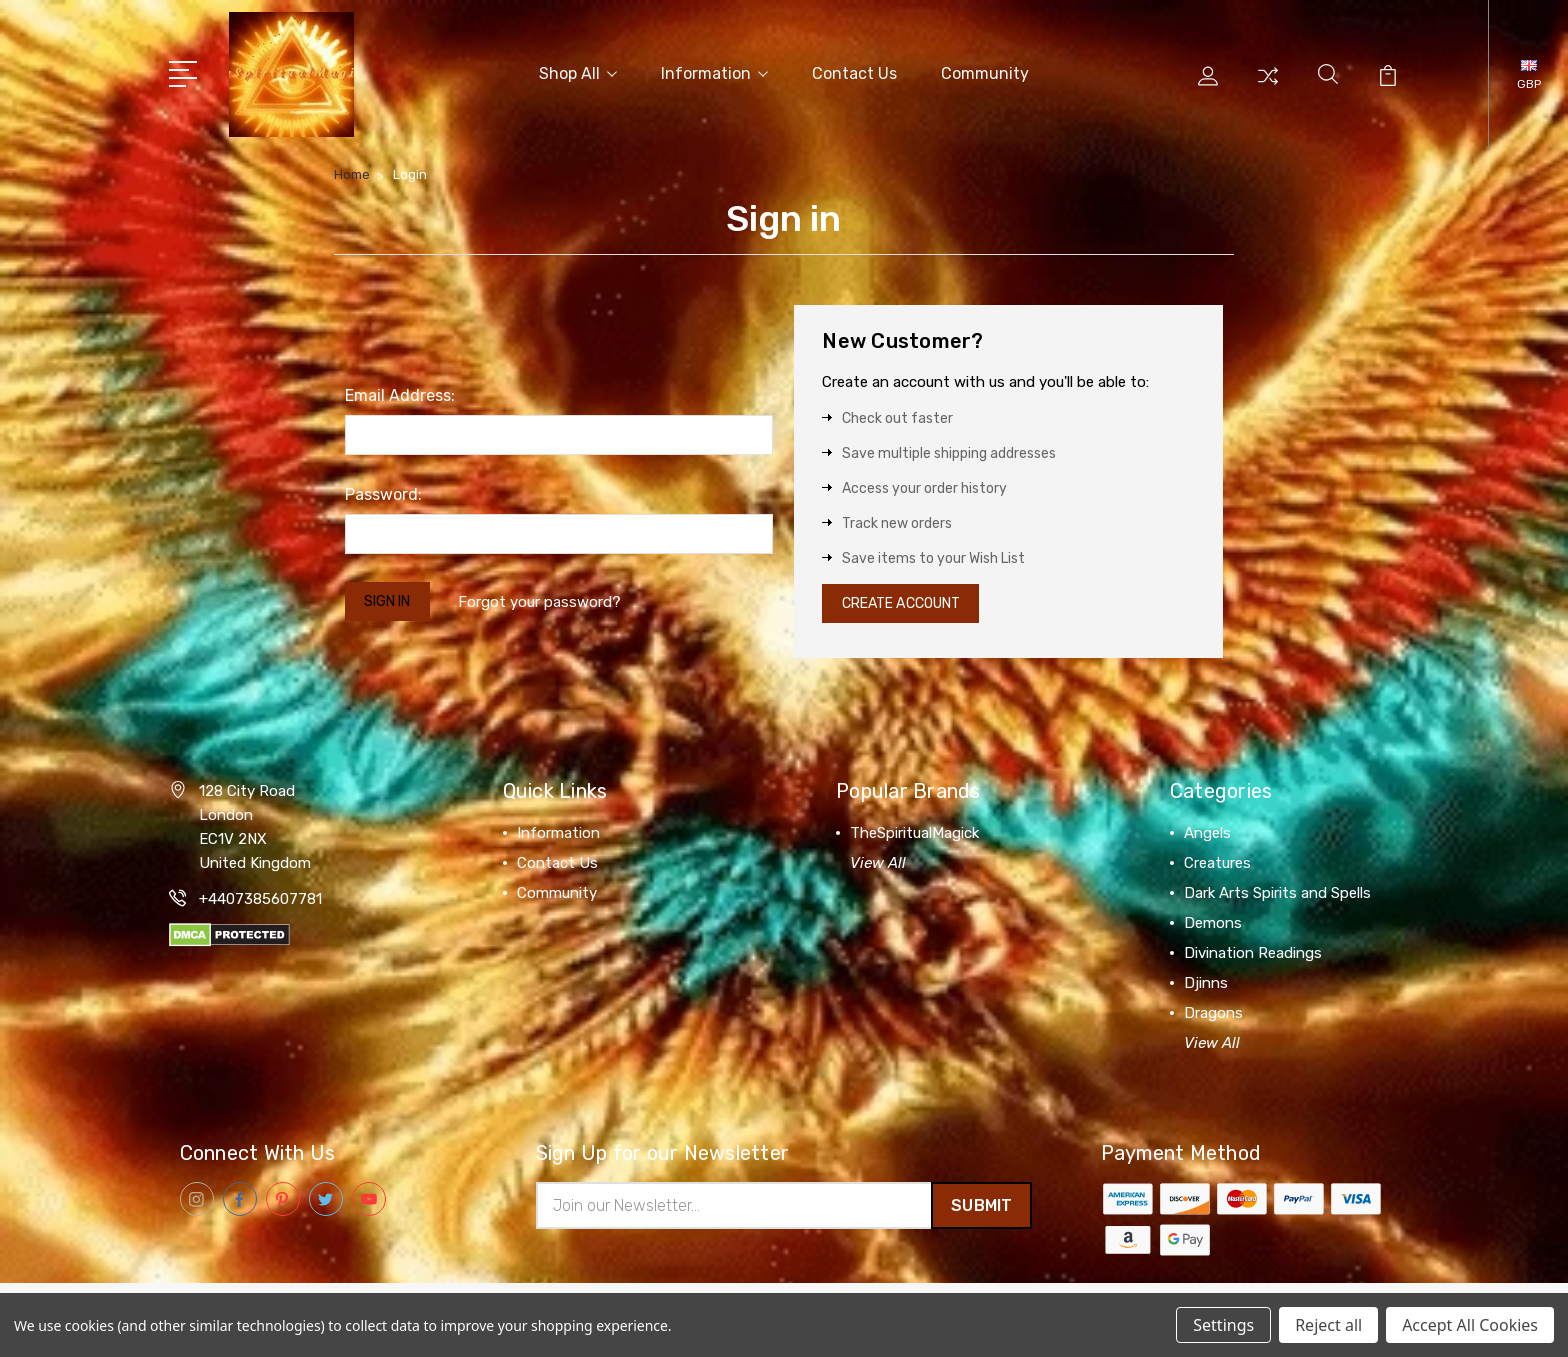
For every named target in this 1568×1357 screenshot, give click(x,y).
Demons (1213, 924)
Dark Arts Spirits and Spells (1277, 894)
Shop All (578, 71)
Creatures (1217, 864)
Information (714, 71)
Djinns (1206, 984)
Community (985, 71)
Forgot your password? (550, 599)
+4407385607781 (260, 900)
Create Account (909, 602)
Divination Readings (1253, 954)
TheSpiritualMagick (914, 834)
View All (878, 864)
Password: (383, 490)
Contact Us (854, 71)
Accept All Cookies (1470, 1325)
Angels (1207, 834)
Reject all (1328, 1325)
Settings (1223, 1325)
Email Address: (400, 391)
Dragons (1213, 1014)
